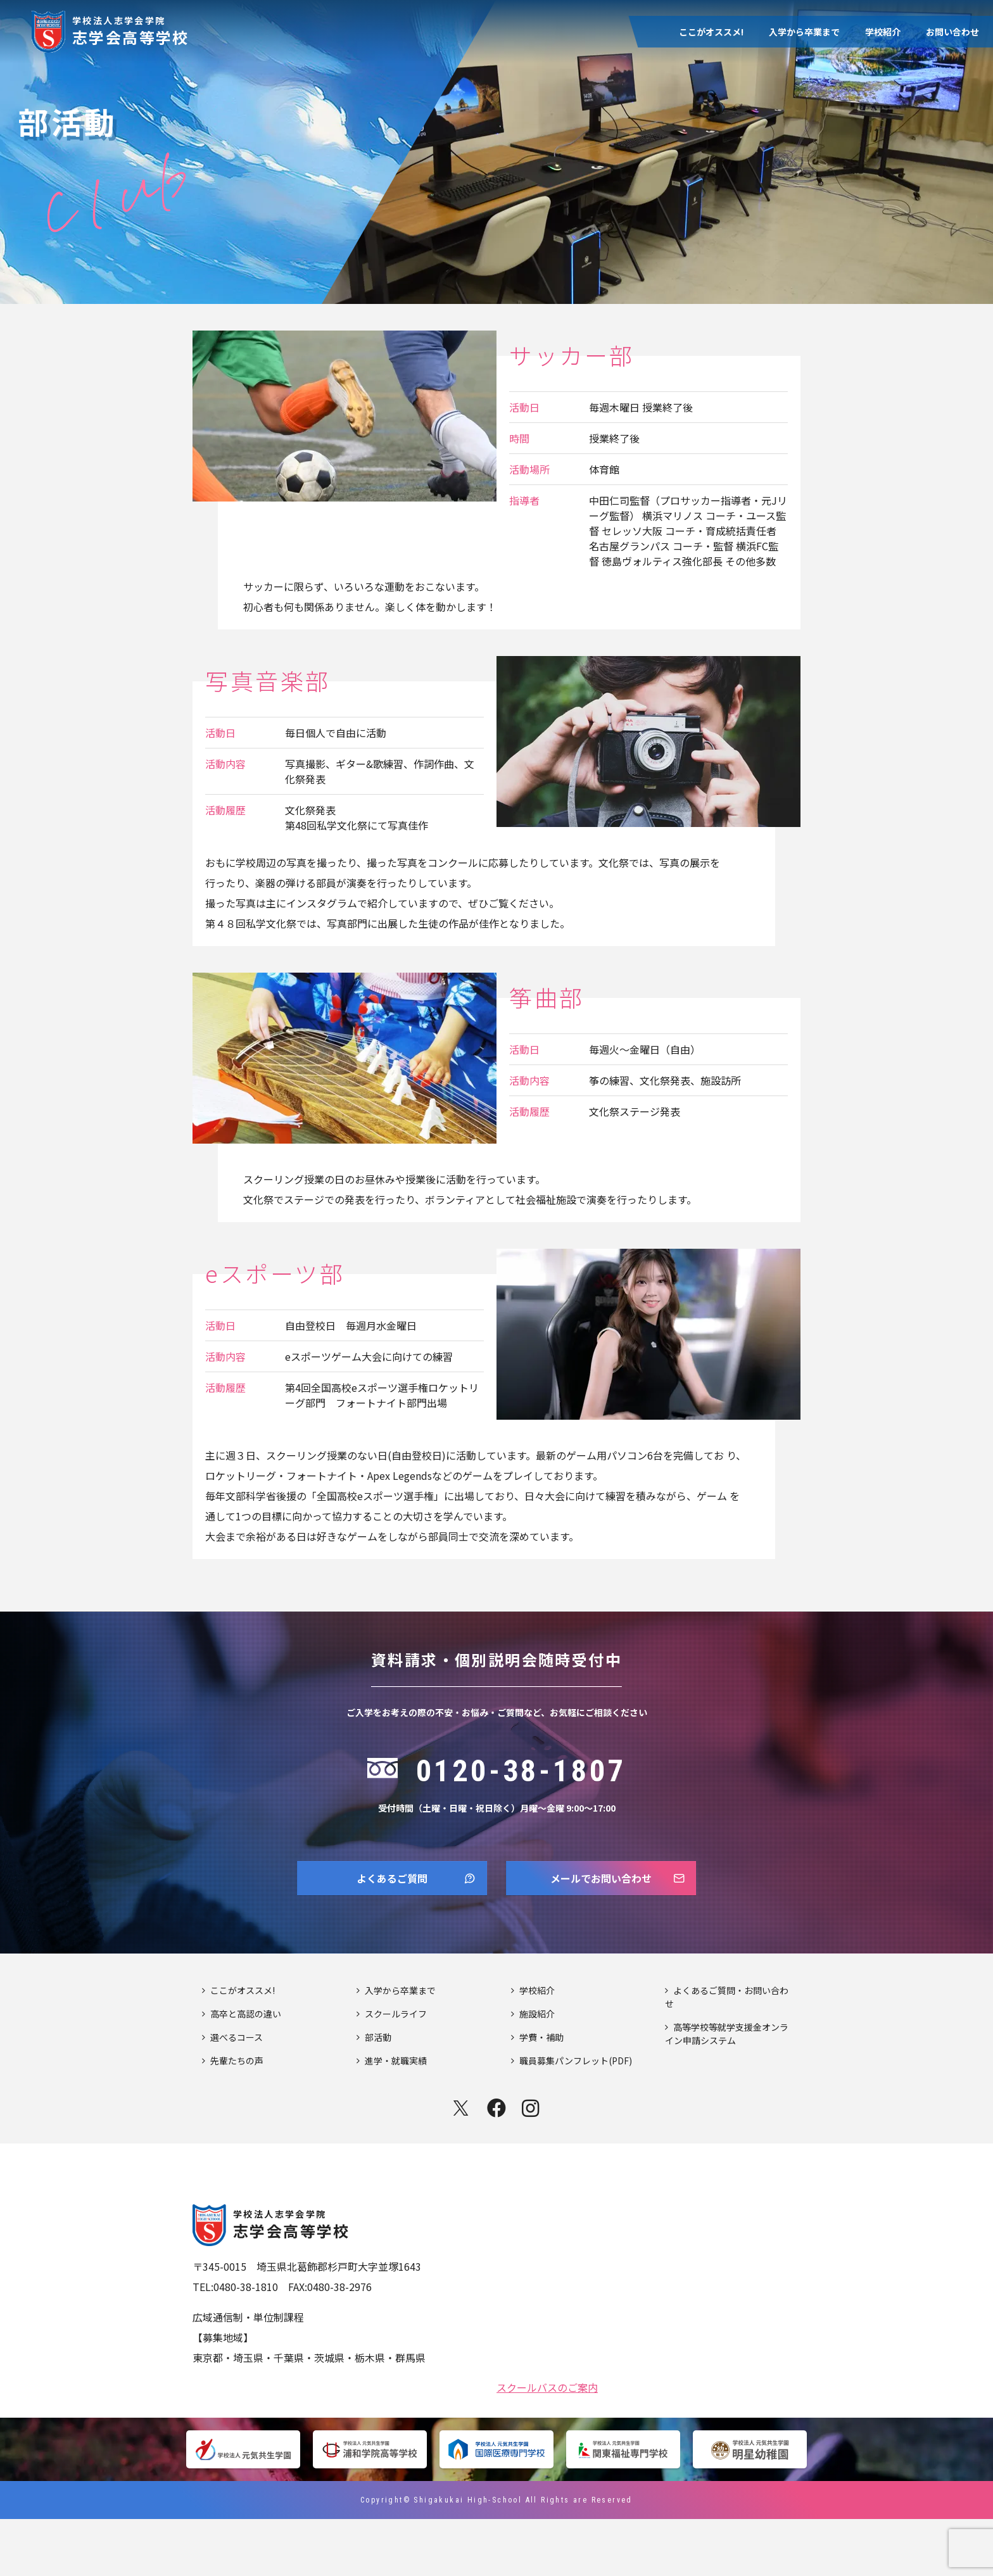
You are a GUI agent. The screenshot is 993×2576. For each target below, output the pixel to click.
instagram (532, 2165)
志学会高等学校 (130, 29)
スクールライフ (396, 2070)
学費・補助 (541, 2094)
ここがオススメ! (711, 31)
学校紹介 (883, 31)
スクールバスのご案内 (547, 2443)
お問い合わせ (952, 31)
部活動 (378, 2094)
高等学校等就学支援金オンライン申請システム (726, 2091)
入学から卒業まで (804, 31)
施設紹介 (537, 2070)
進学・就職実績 (396, 2117)
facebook (496, 2165)
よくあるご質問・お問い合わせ (726, 2054)
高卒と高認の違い (245, 2070)
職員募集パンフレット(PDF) (575, 2117)
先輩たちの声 (236, 2117)
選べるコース (236, 2094)
